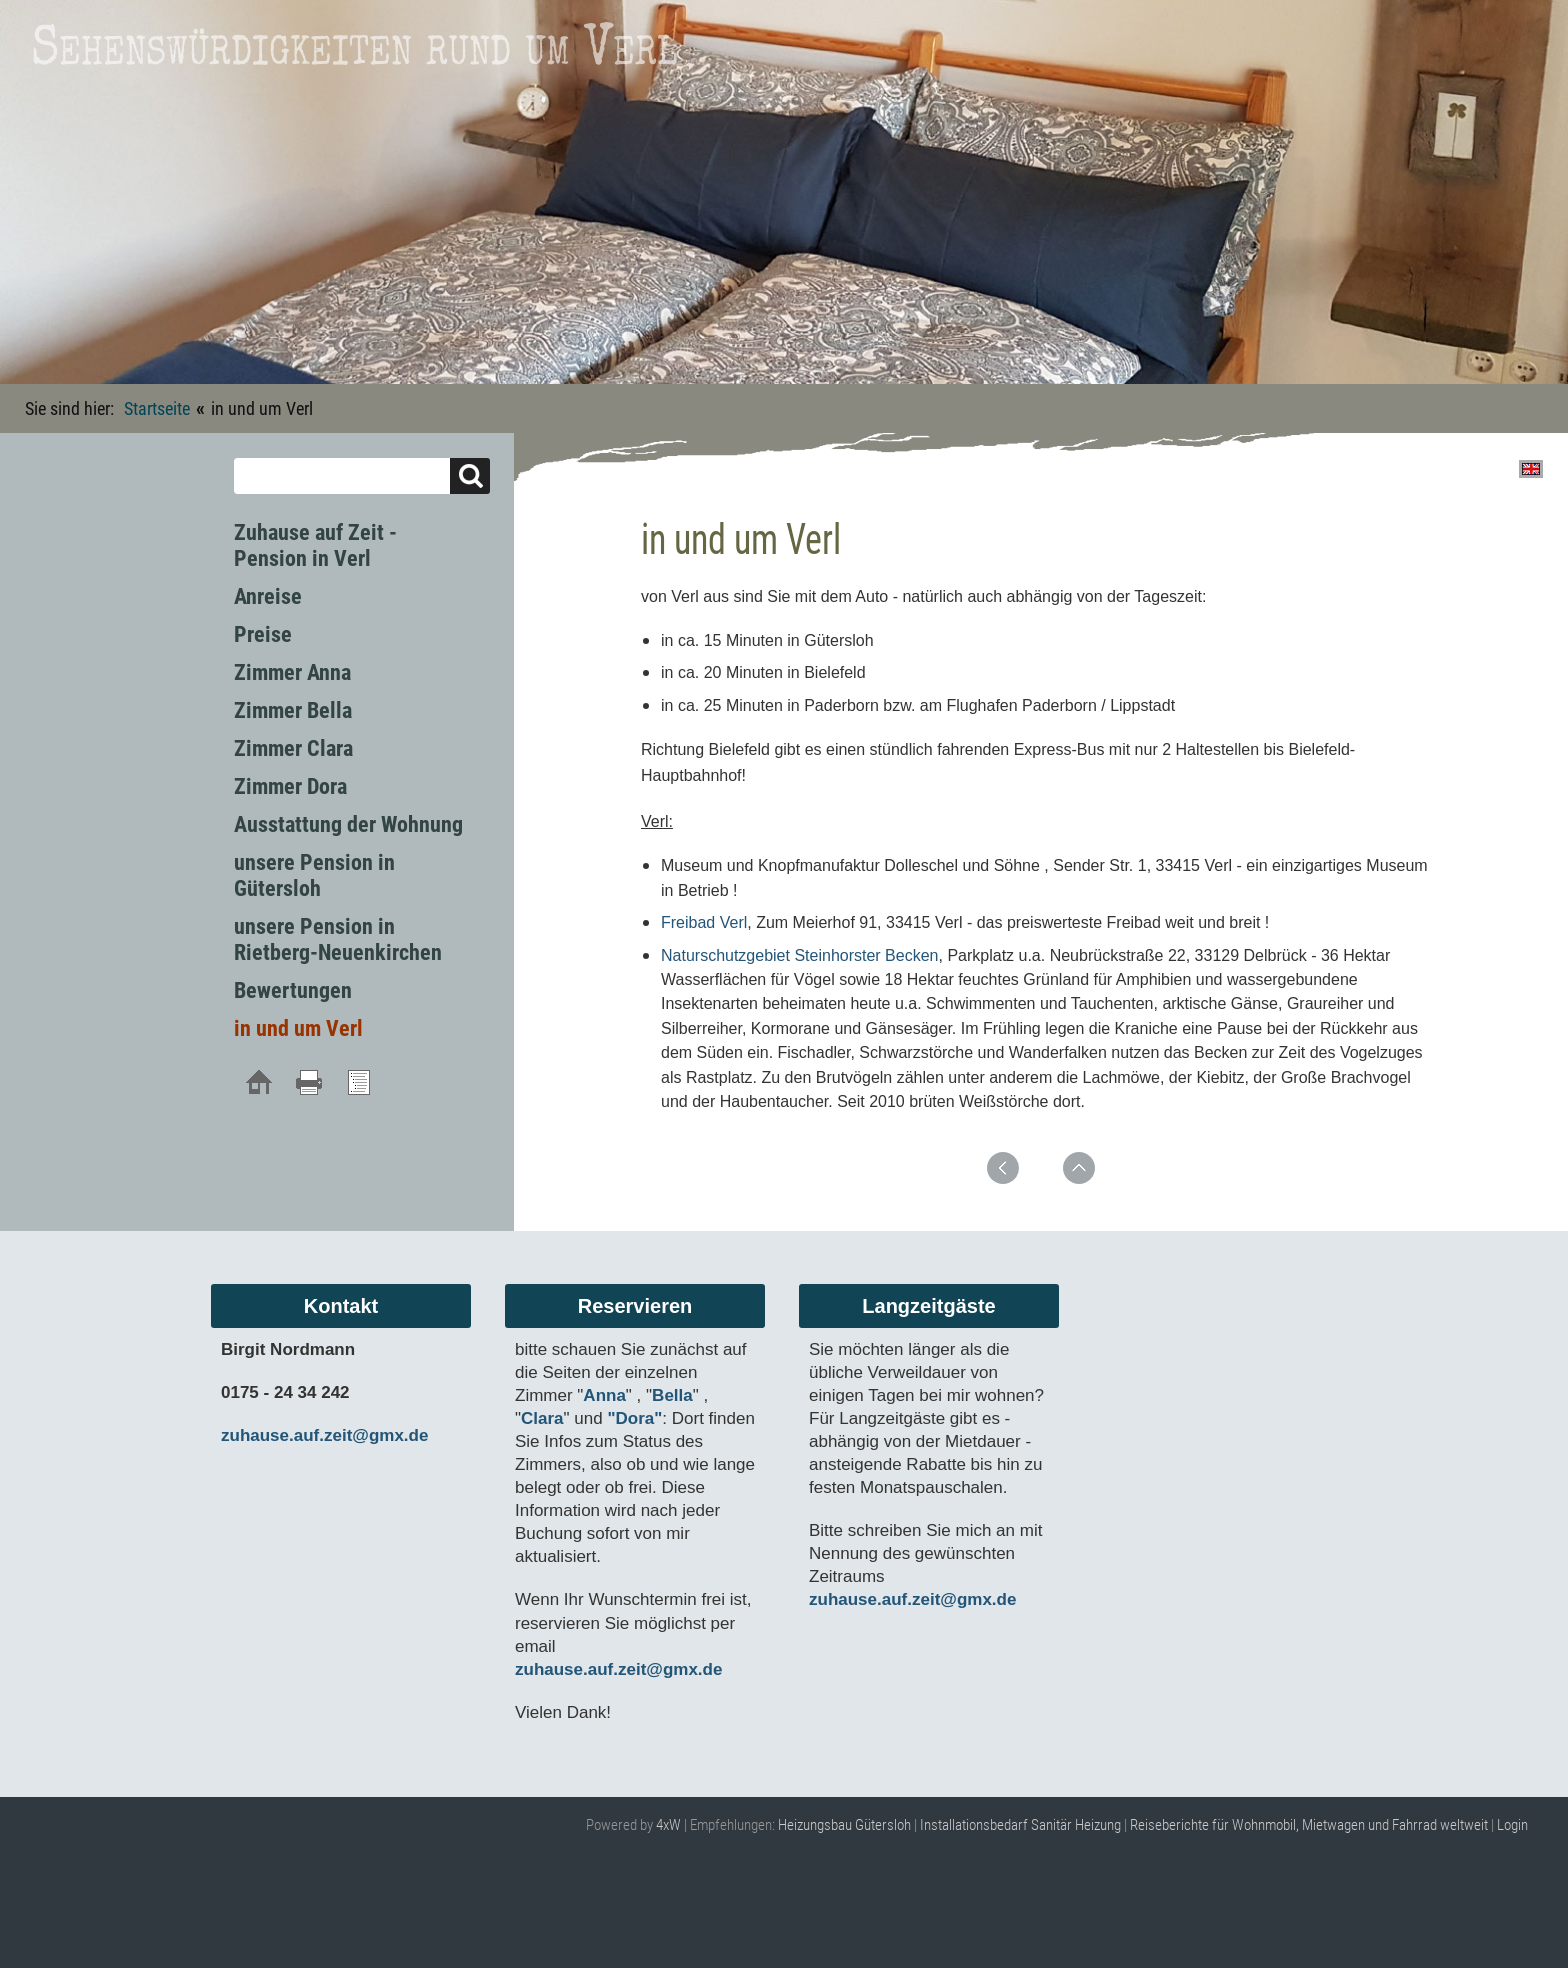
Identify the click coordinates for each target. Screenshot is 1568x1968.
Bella (672, 1395)
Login (1512, 1825)
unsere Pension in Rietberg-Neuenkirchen (338, 939)
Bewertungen (293, 990)
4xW (668, 1825)
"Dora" (634, 1418)
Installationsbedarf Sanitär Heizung (1020, 1825)
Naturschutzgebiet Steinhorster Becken (799, 955)
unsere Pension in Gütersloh (314, 875)
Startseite (157, 408)
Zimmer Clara (293, 748)
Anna (604, 1395)
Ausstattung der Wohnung (348, 824)
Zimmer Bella (293, 710)
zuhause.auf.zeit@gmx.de (324, 1435)
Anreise (268, 596)
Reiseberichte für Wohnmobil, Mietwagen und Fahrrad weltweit (1309, 1825)
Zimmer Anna (292, 672)
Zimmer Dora (290, 786)
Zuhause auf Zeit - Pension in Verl (315, 545)
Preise (263, 634)
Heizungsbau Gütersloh (844, 1825)
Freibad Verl (704, 922)
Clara (542, 1418)
